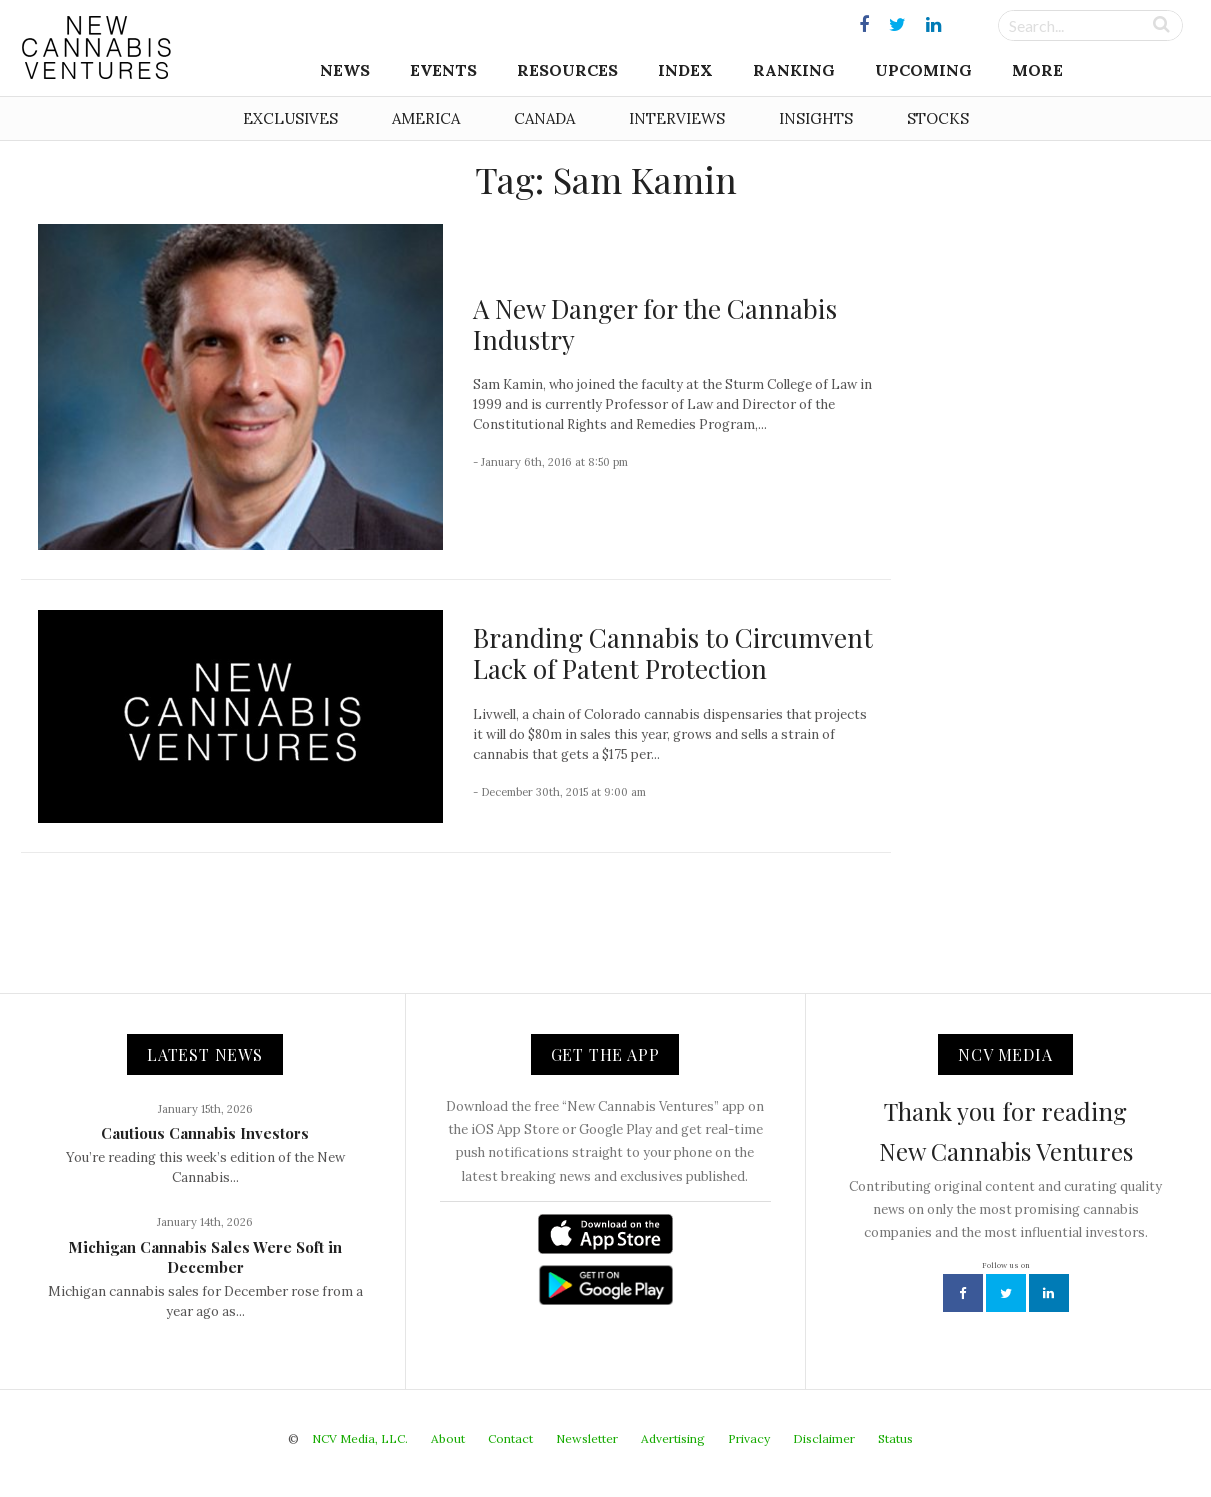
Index (685, 70)
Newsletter (587, 1438)
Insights (816, 118)
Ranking (794, 70)
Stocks (938, 118)
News (345, 70)
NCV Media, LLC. (360, 1438)
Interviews (677, 118)
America (426, 118)
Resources (567, 70)
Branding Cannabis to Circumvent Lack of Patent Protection (673, 653)
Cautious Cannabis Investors (205, 1133)
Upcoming (923, 70)
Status (895, 1438)
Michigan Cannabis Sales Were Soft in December (205, 1257)
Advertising (673, 1438)
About (448, 1438)
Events (443, 70)
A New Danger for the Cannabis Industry (655, 324)
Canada (544, 118)
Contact (510, 1438)
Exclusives (290, 118)
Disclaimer (824, 1438)
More (1037, 70)
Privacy (749, 1438)
